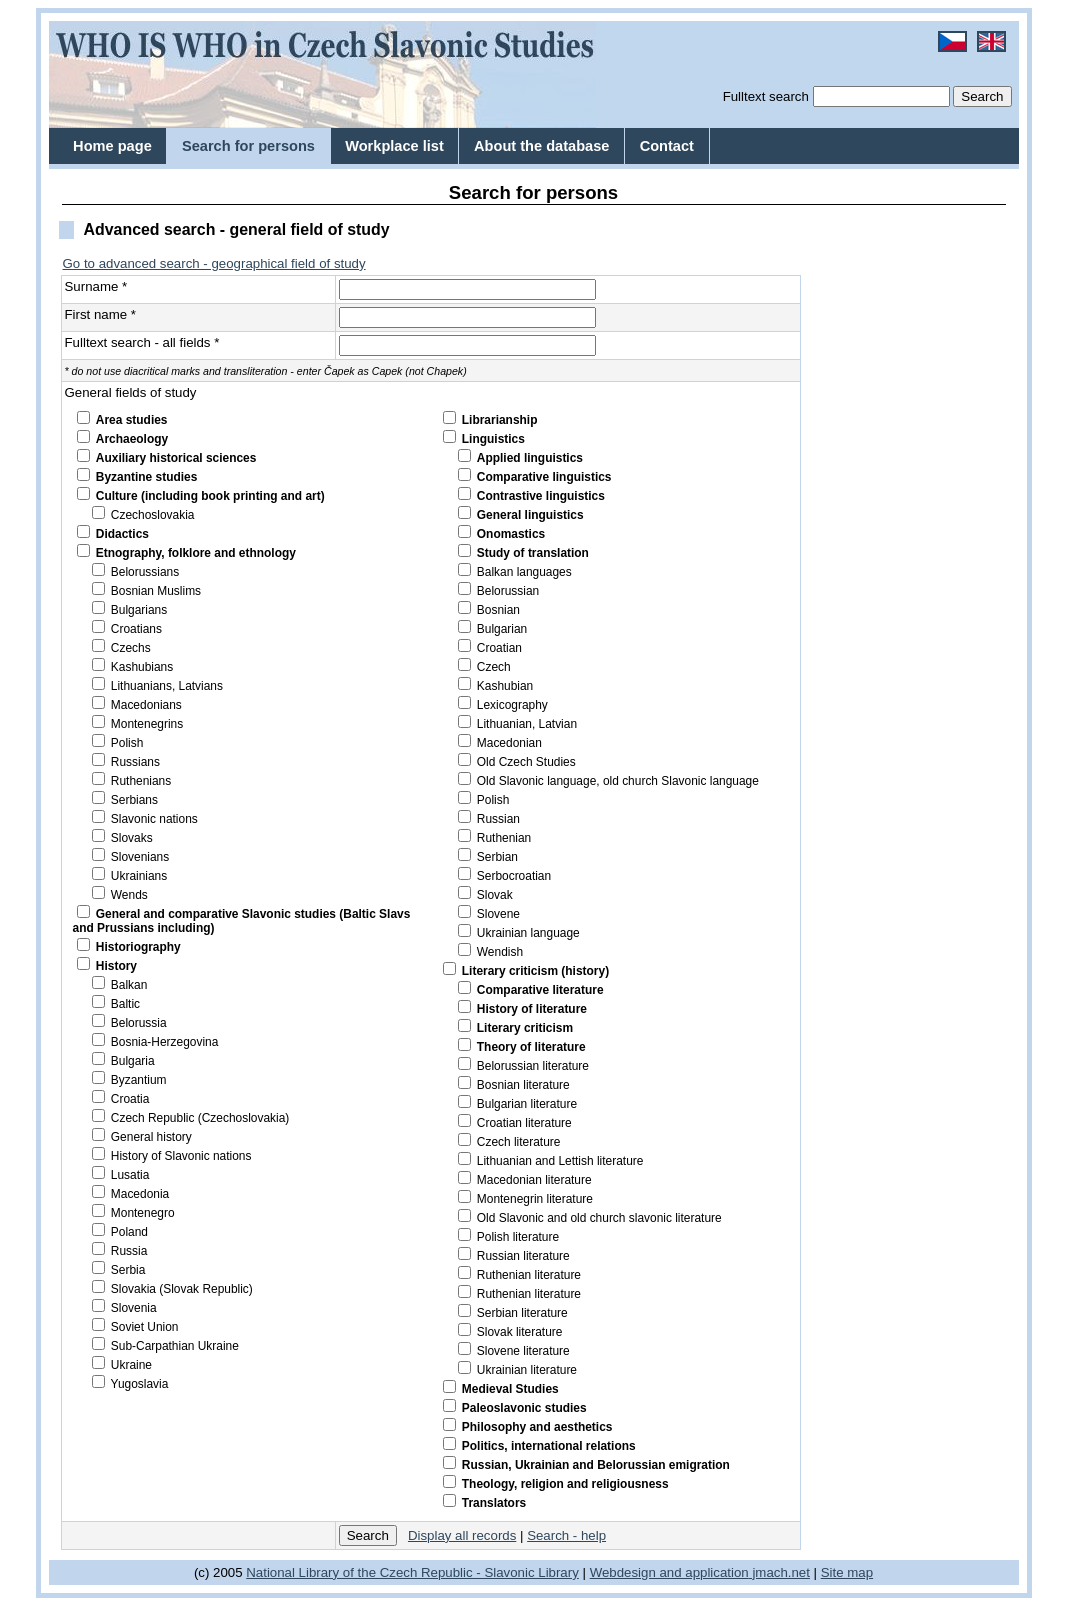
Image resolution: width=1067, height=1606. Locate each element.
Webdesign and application (669, 1572)
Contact (667, 146)
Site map (847, 1572)
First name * (101, 314)
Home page (112, 146)
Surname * (96, 286)
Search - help (566, 1535)
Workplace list (394, 146)
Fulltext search (766, 96)
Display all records (462, 1535)
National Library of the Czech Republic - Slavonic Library (412, 1572)
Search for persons (248, 146)
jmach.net (779, 1572)
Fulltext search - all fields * (142, 342)
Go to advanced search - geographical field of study (214, 263)
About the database (541, 146)
